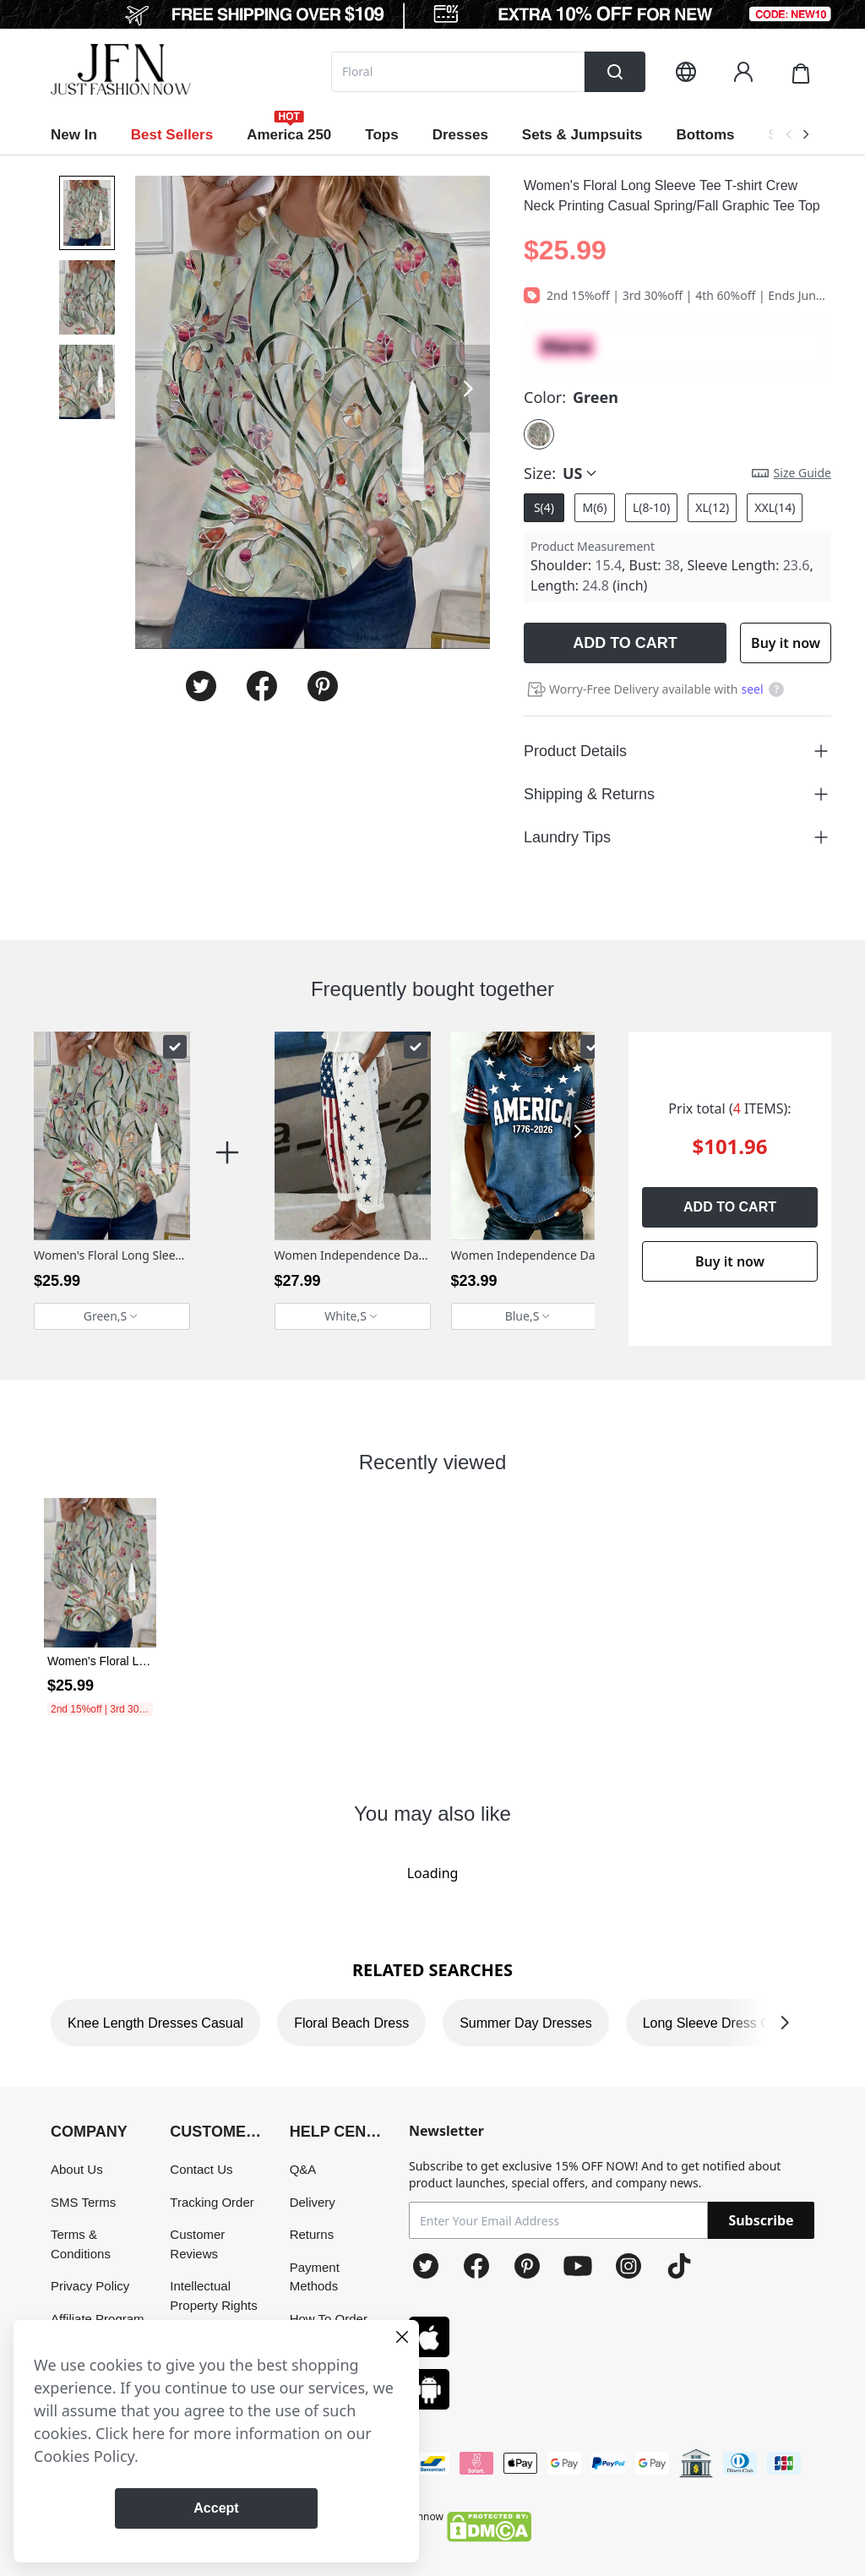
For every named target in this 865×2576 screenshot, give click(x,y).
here (149, 2433)
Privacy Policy (90, 2286)
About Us (77, 2169)
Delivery (312, 2202)
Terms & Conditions (81, 2244)
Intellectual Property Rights (213, 2295)
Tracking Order (211, 2202)
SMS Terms (83, 2202)
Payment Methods (315, 2277)
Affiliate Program (97, 2319)
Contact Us (201, 2169)
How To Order (328, 2319)
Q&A (303, 2169)
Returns (312, 2234)
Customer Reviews (197, 2244)
